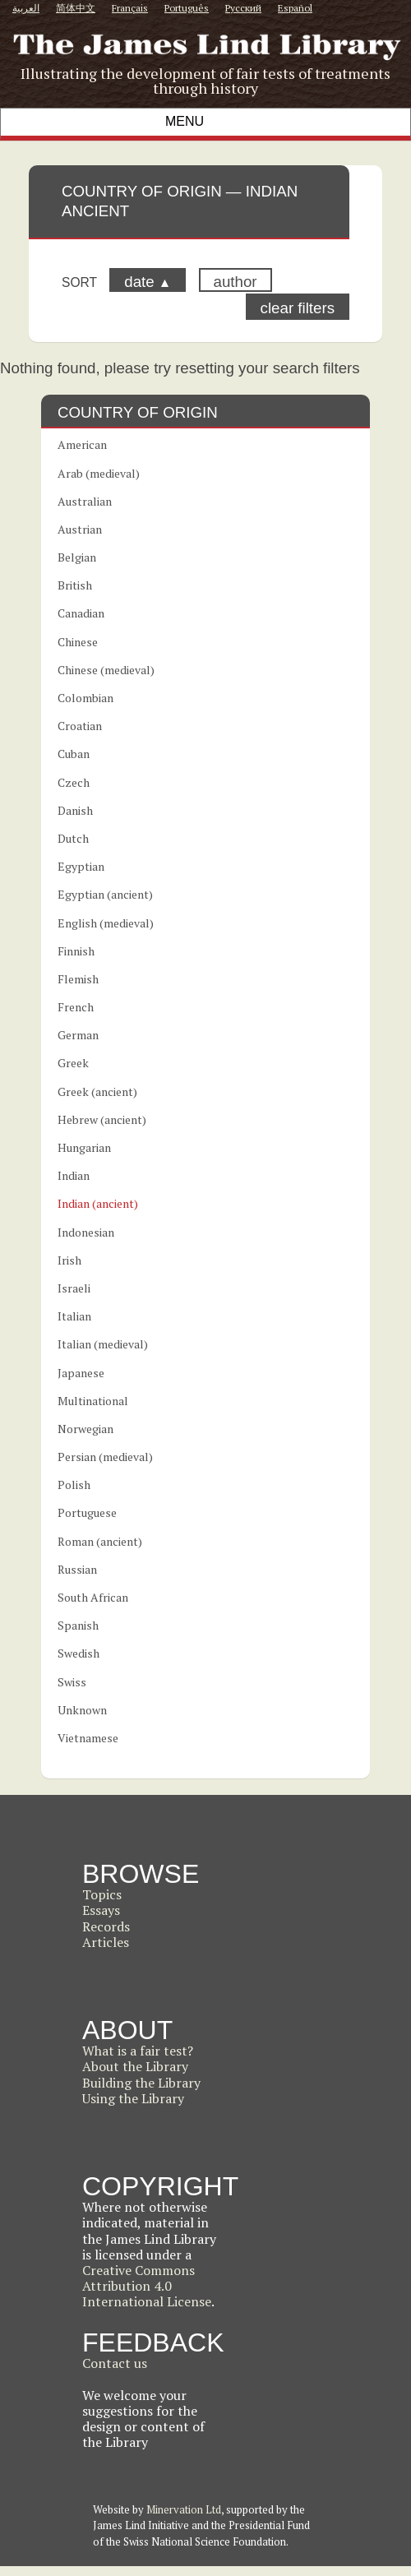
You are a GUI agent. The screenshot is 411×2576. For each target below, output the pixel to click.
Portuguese (87, 1512)
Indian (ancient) (98, 1203)
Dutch (73, 838)
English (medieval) (106, 923)
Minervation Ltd (183, 2509)
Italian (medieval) (103, 1344)
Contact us (114, 2363)
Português (186, 8)
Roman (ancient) (100, 1541)
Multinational (93, 1400)
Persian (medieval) (105, 1456)
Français (130, 8)
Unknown (82, 1710)
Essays (101, 1910)
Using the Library (133, 2098)
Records (106, 1926)
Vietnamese (88, 1738)
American (82, 444)
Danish (75, 810)
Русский (243, 8)
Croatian (80, 725)
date (147, 281)
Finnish (76, 951)
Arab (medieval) (99, 473)
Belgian (77, 557)
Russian (77, 1569)
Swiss (72, 1682)
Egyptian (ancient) (105, 894)
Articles (105, 1942)
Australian (85, 501)
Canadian (81, 613)
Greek (73, 1063)
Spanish (78, 1625)
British (75, 585)
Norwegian (85, 1428)
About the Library (135, 2066)
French (76, 1007)
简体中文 (75, 8)
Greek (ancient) (97, 1091)
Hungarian (84, 1147)
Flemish (78, 979)
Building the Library (141, 2083)
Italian (74, 1316)
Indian (74, 1175)
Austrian (80, 529)
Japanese (81, 1372)
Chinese (78, 642)
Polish (74, 1484)
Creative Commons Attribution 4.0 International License (146, 2285)
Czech (74, 782)
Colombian (85, 697)
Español (295, 8)
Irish (69, 1260)
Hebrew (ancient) (102, 1119)
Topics (102, 1894)
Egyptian (81, 866)
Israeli (74, 1288)
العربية (25, 8)
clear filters (298, 308)
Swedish (78, 1653)
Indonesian (86, 1232)
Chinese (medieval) (106, 670)
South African (93, 1597)
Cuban (74, 753)
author (235, 281)
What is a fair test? (137, 2051)
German (78, 1035)
